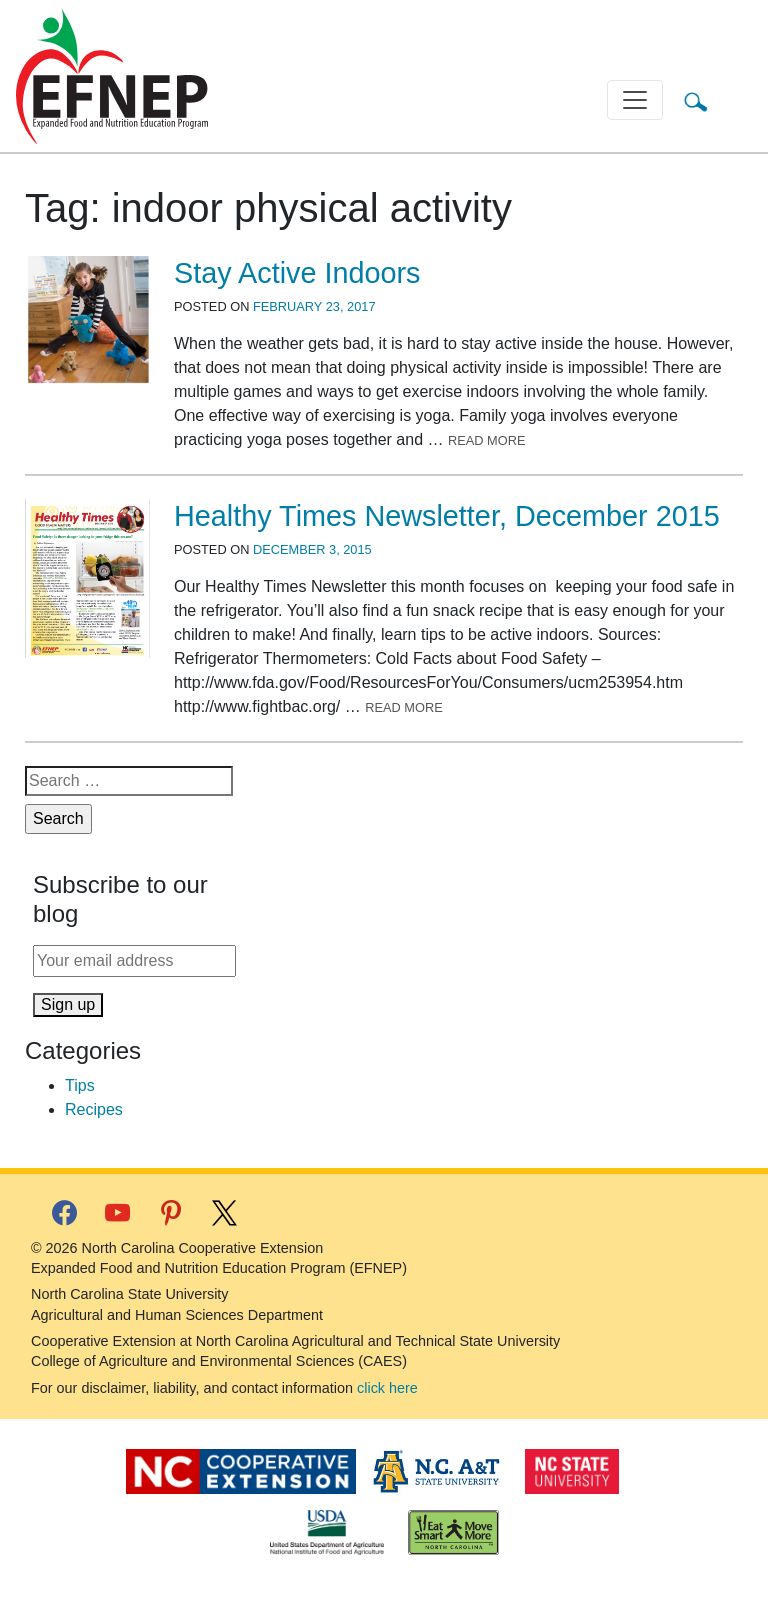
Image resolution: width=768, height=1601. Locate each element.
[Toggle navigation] (635, 100)
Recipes (94, 1109)
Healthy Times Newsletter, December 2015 (447, 516)
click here (387, 1388)
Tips (80, 1085)
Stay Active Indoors (297, 273)
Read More (487, 440)
